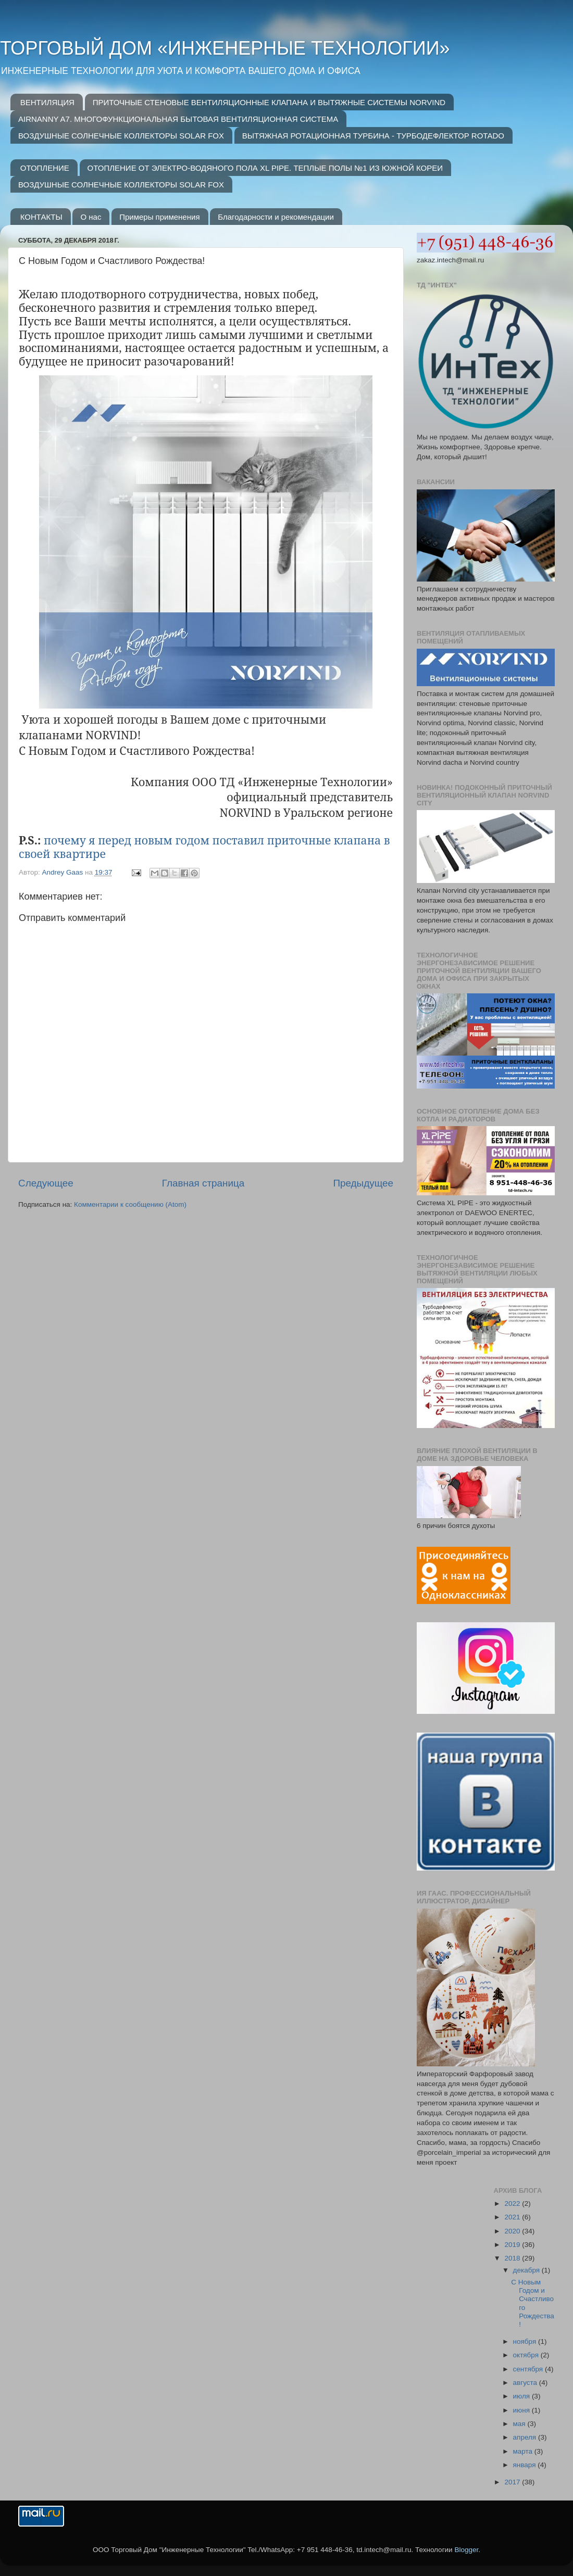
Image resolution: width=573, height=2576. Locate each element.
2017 (513, 2482)
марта (523, 2451)
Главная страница (203, 1183)
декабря (527, 2270)
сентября (529, 2369)
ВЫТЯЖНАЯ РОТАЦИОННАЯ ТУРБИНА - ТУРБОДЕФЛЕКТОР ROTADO (373, 135)
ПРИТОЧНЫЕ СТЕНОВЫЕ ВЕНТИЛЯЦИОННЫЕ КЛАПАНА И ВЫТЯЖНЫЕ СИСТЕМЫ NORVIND (269, 102)
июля (522, 2396)
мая (520, 2424)
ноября (525, 2341)
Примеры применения (159, 216)
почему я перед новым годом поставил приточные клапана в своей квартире (204, 846)
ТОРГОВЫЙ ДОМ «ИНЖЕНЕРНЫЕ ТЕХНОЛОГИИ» (225, 48)
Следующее (45, 1183)
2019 (513, 2245)
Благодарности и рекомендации (276, 216)
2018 (513, 2258)
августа (526, 2382)
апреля (525, 2437)
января (525, 2465)
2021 (513, 2217)
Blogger (466, 2550)
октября (527, 2355)
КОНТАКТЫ (41, 216)
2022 (513, 2203)
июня (522, 2410)
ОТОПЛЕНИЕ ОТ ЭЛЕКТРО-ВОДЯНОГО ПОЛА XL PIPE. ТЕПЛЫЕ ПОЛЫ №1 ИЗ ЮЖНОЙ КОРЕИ (265, 167)
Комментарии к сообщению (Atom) (130, 1204)
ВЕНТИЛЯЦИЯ (47, 102)
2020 (513, 2231)
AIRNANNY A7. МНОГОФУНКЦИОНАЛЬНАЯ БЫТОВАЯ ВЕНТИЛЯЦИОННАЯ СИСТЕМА (178, 119)
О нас (90, 216)
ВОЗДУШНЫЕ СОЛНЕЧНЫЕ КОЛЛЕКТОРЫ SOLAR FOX (121, 135)
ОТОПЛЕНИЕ (44, 167)
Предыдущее (363, 1183)
